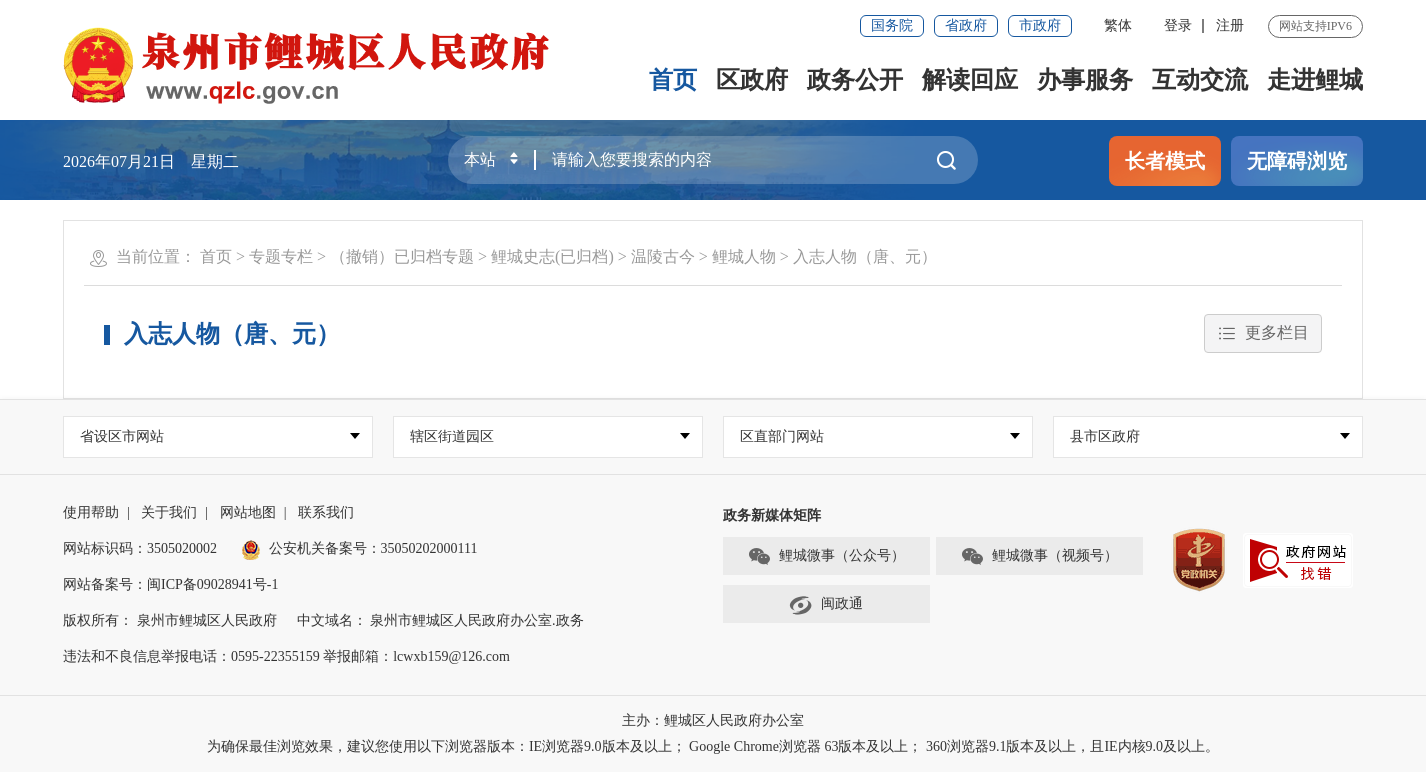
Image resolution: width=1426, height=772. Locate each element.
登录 (1178, 25)
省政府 (966, 25)
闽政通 (826, 605)
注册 (1230, 25)
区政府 (752, 80)
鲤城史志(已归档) (552, 256)
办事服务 (1085, 80)
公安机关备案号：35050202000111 (359, 548)
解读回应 (970, 80)
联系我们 (326, 512)
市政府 (1040, 25)
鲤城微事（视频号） (1039, 557)
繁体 (1118, 25)
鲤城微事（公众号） (826, 557)
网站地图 (248, 512)
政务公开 (855, 80)
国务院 (892, 25)
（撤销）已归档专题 (402, 256)
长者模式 (1165, 161)
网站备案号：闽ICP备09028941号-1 (170, 584)
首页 (673, 80)
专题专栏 (281, 256)
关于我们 (169, 512)
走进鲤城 (1315, 80)
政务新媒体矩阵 (772, 515)
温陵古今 (663, 256)
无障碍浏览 (1297, 161)
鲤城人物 (744, 256)
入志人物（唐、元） (865, 256)
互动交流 (1200, 80)
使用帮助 (91, 512)
